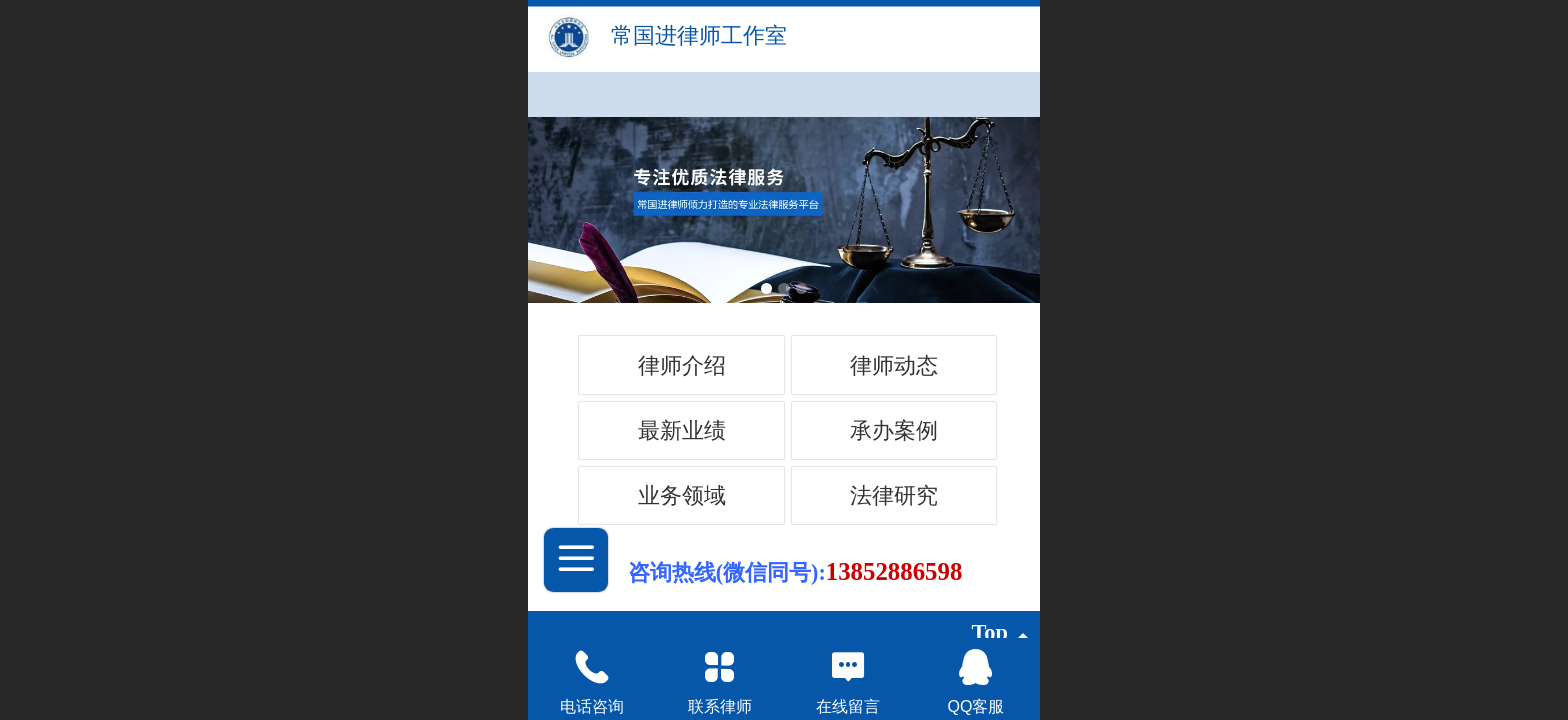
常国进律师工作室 (699, 35)
